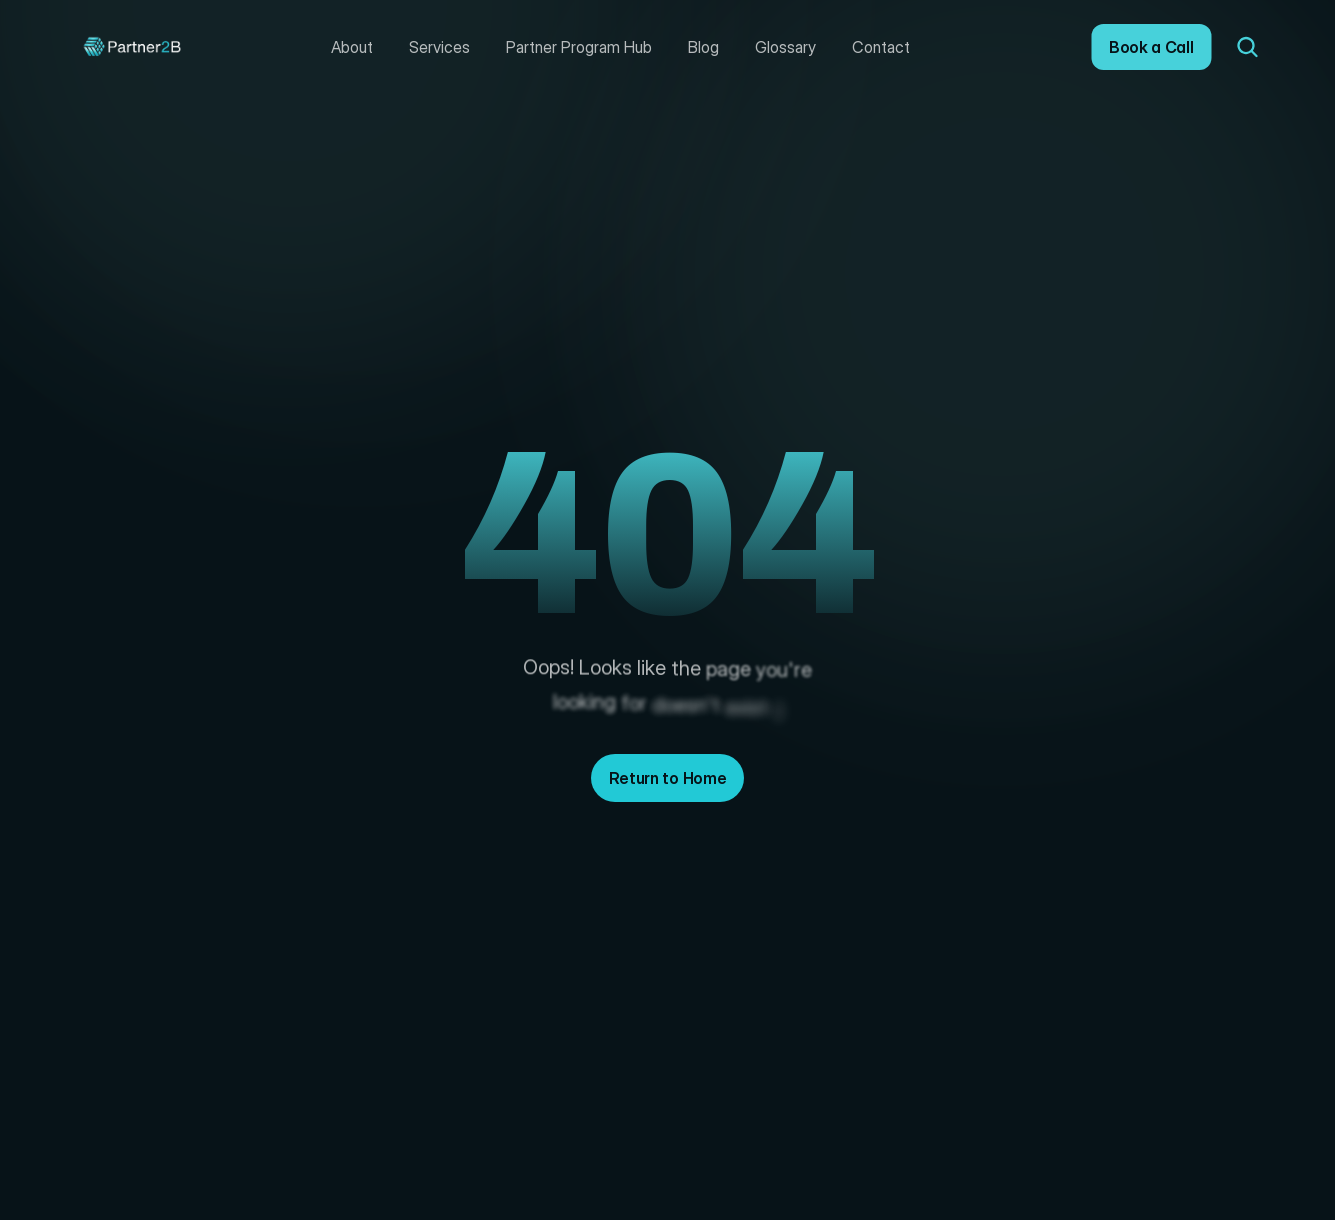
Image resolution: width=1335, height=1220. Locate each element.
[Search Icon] (1248, 47)
